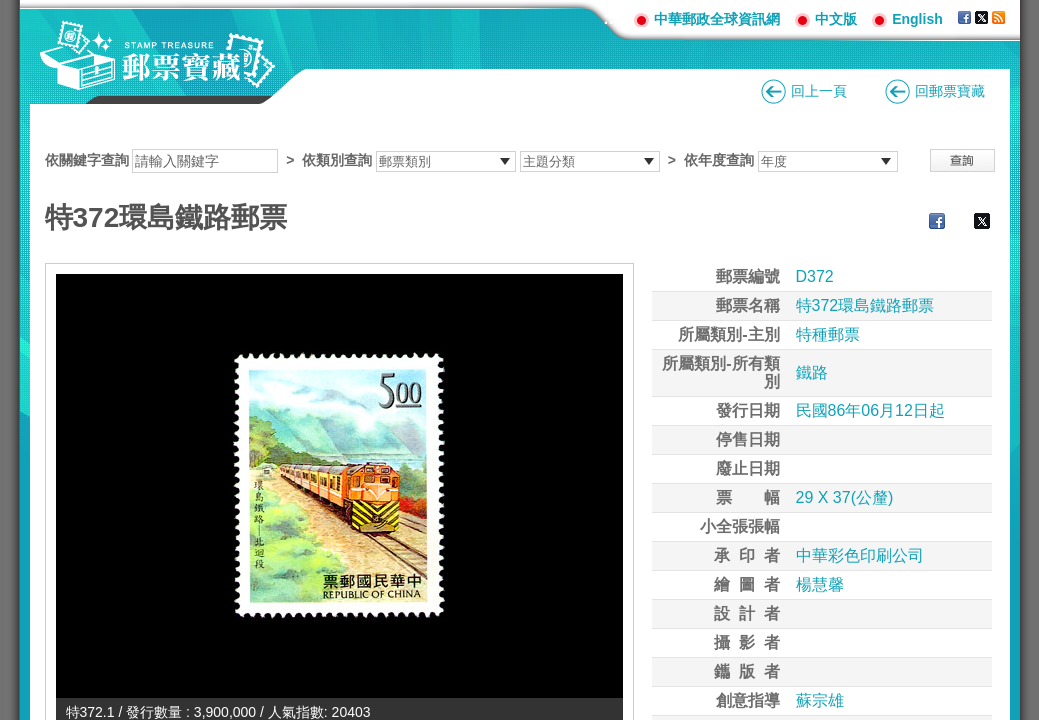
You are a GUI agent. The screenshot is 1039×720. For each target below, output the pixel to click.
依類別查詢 (337, 160)
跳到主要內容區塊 (10, 10)
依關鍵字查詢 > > (471, 160)
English (917, 19)
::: (611, 18)
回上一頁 (819, 91)
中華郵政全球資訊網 (717, 19)
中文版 (836, 19)
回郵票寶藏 (950, 91)
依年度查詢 (719, 160)
